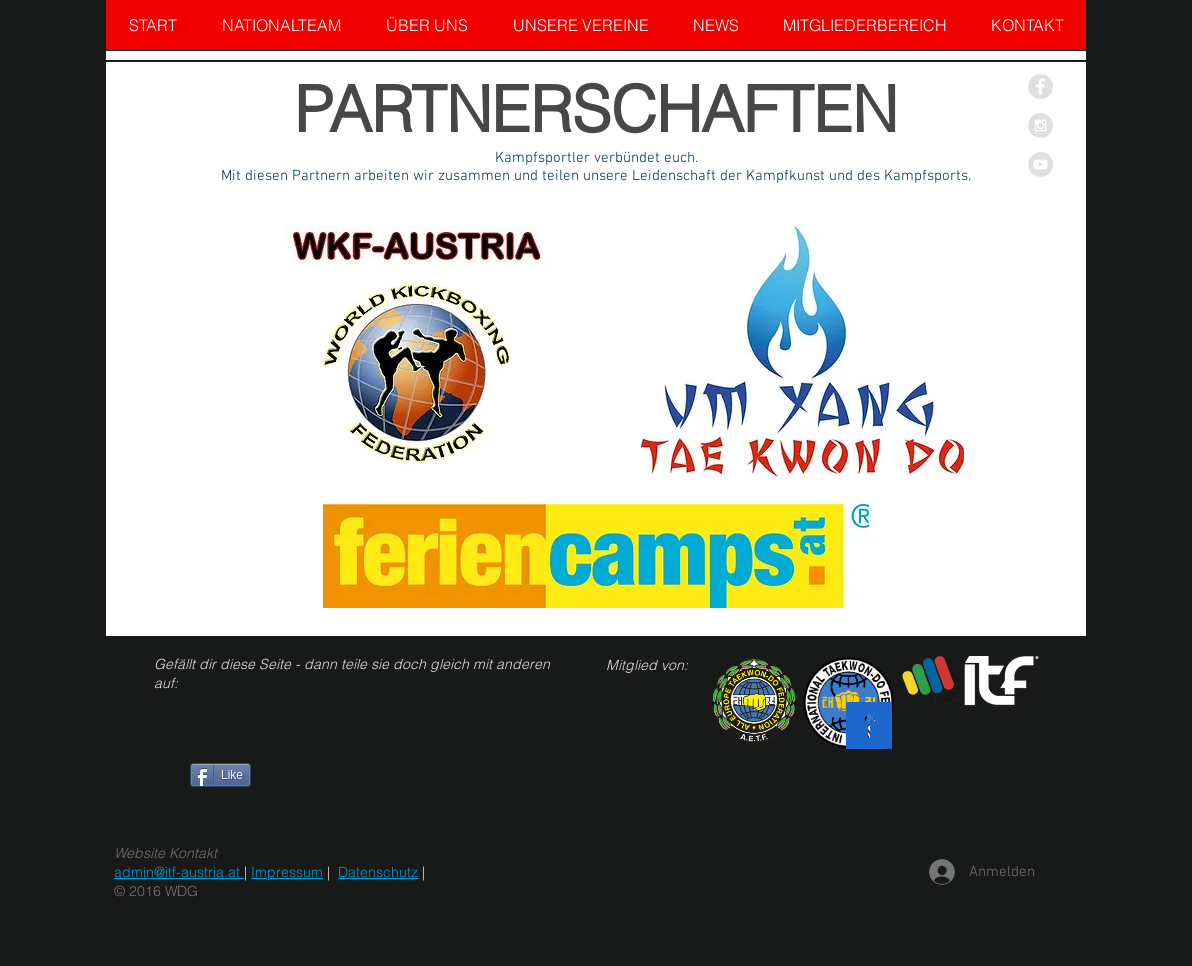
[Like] (220, 775)
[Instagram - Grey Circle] (1040, 125)
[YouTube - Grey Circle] (1040, 164)
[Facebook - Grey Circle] (1040, 86)
